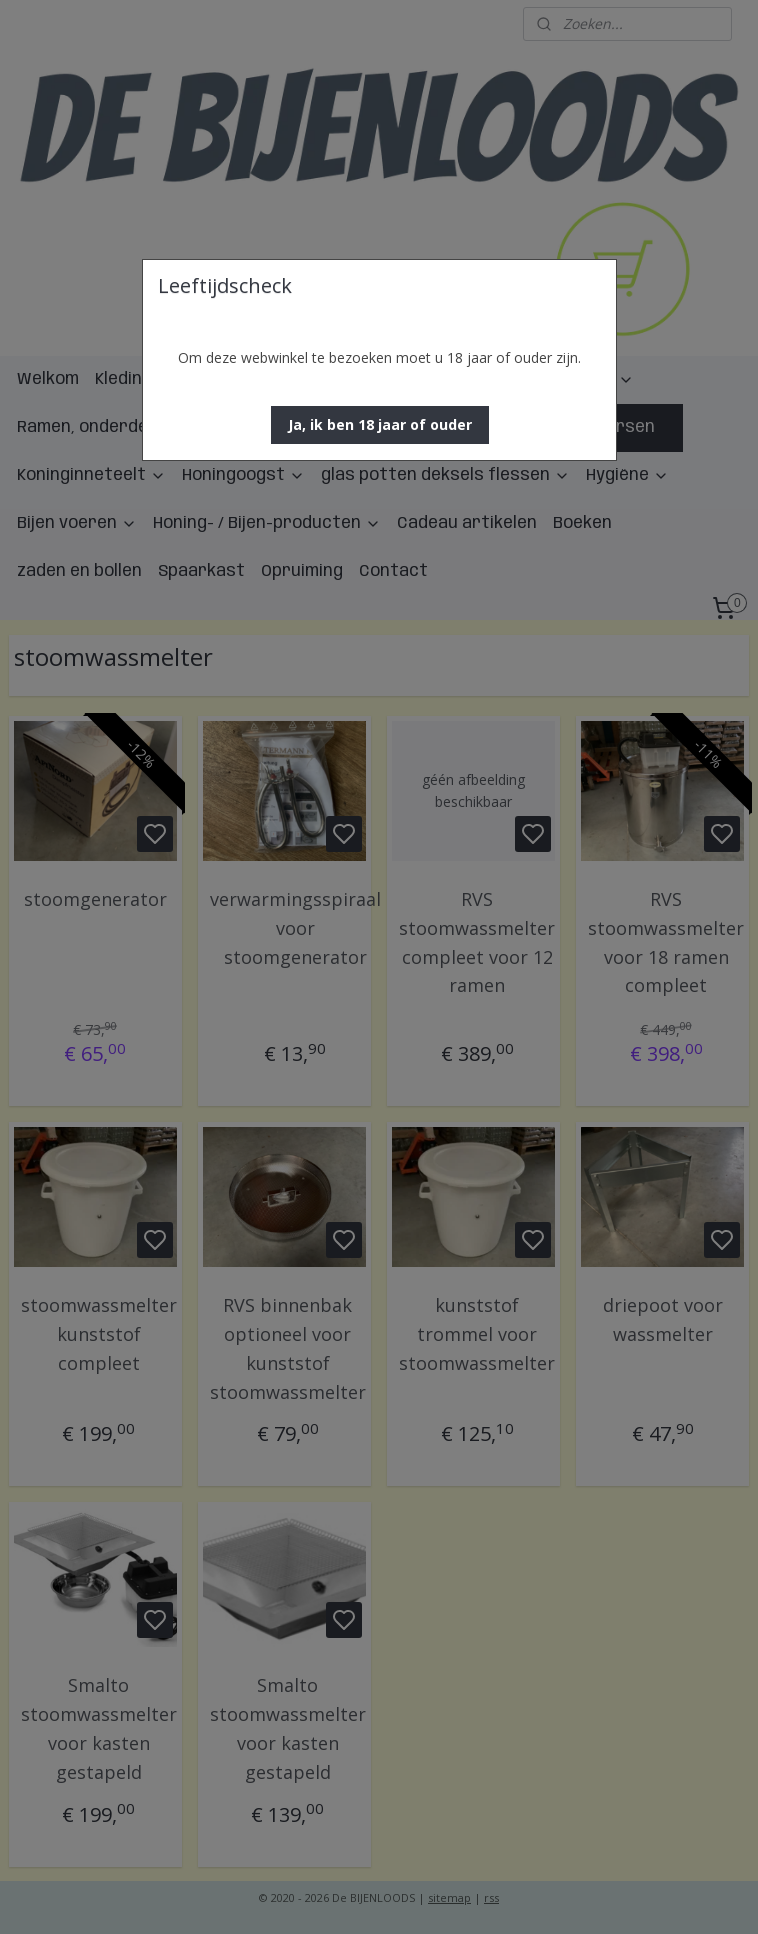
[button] (380, 425)
